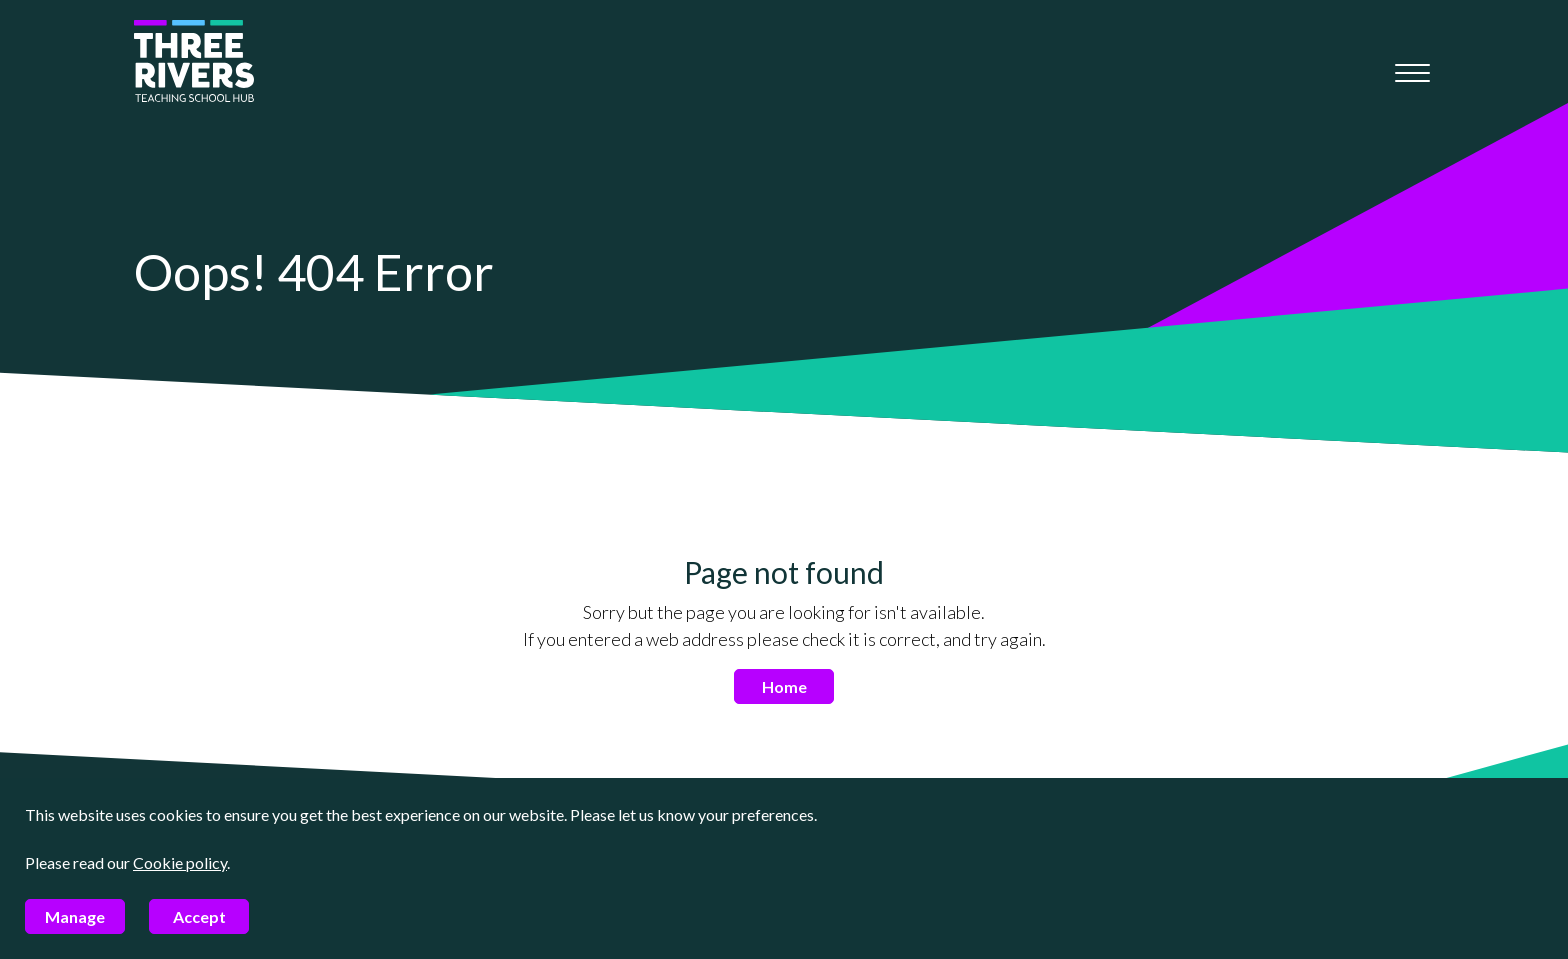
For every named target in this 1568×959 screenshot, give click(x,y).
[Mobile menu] (1412, 73)
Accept (199, 916)
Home (784, 686)
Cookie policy (180, 862)
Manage (75, 916)
